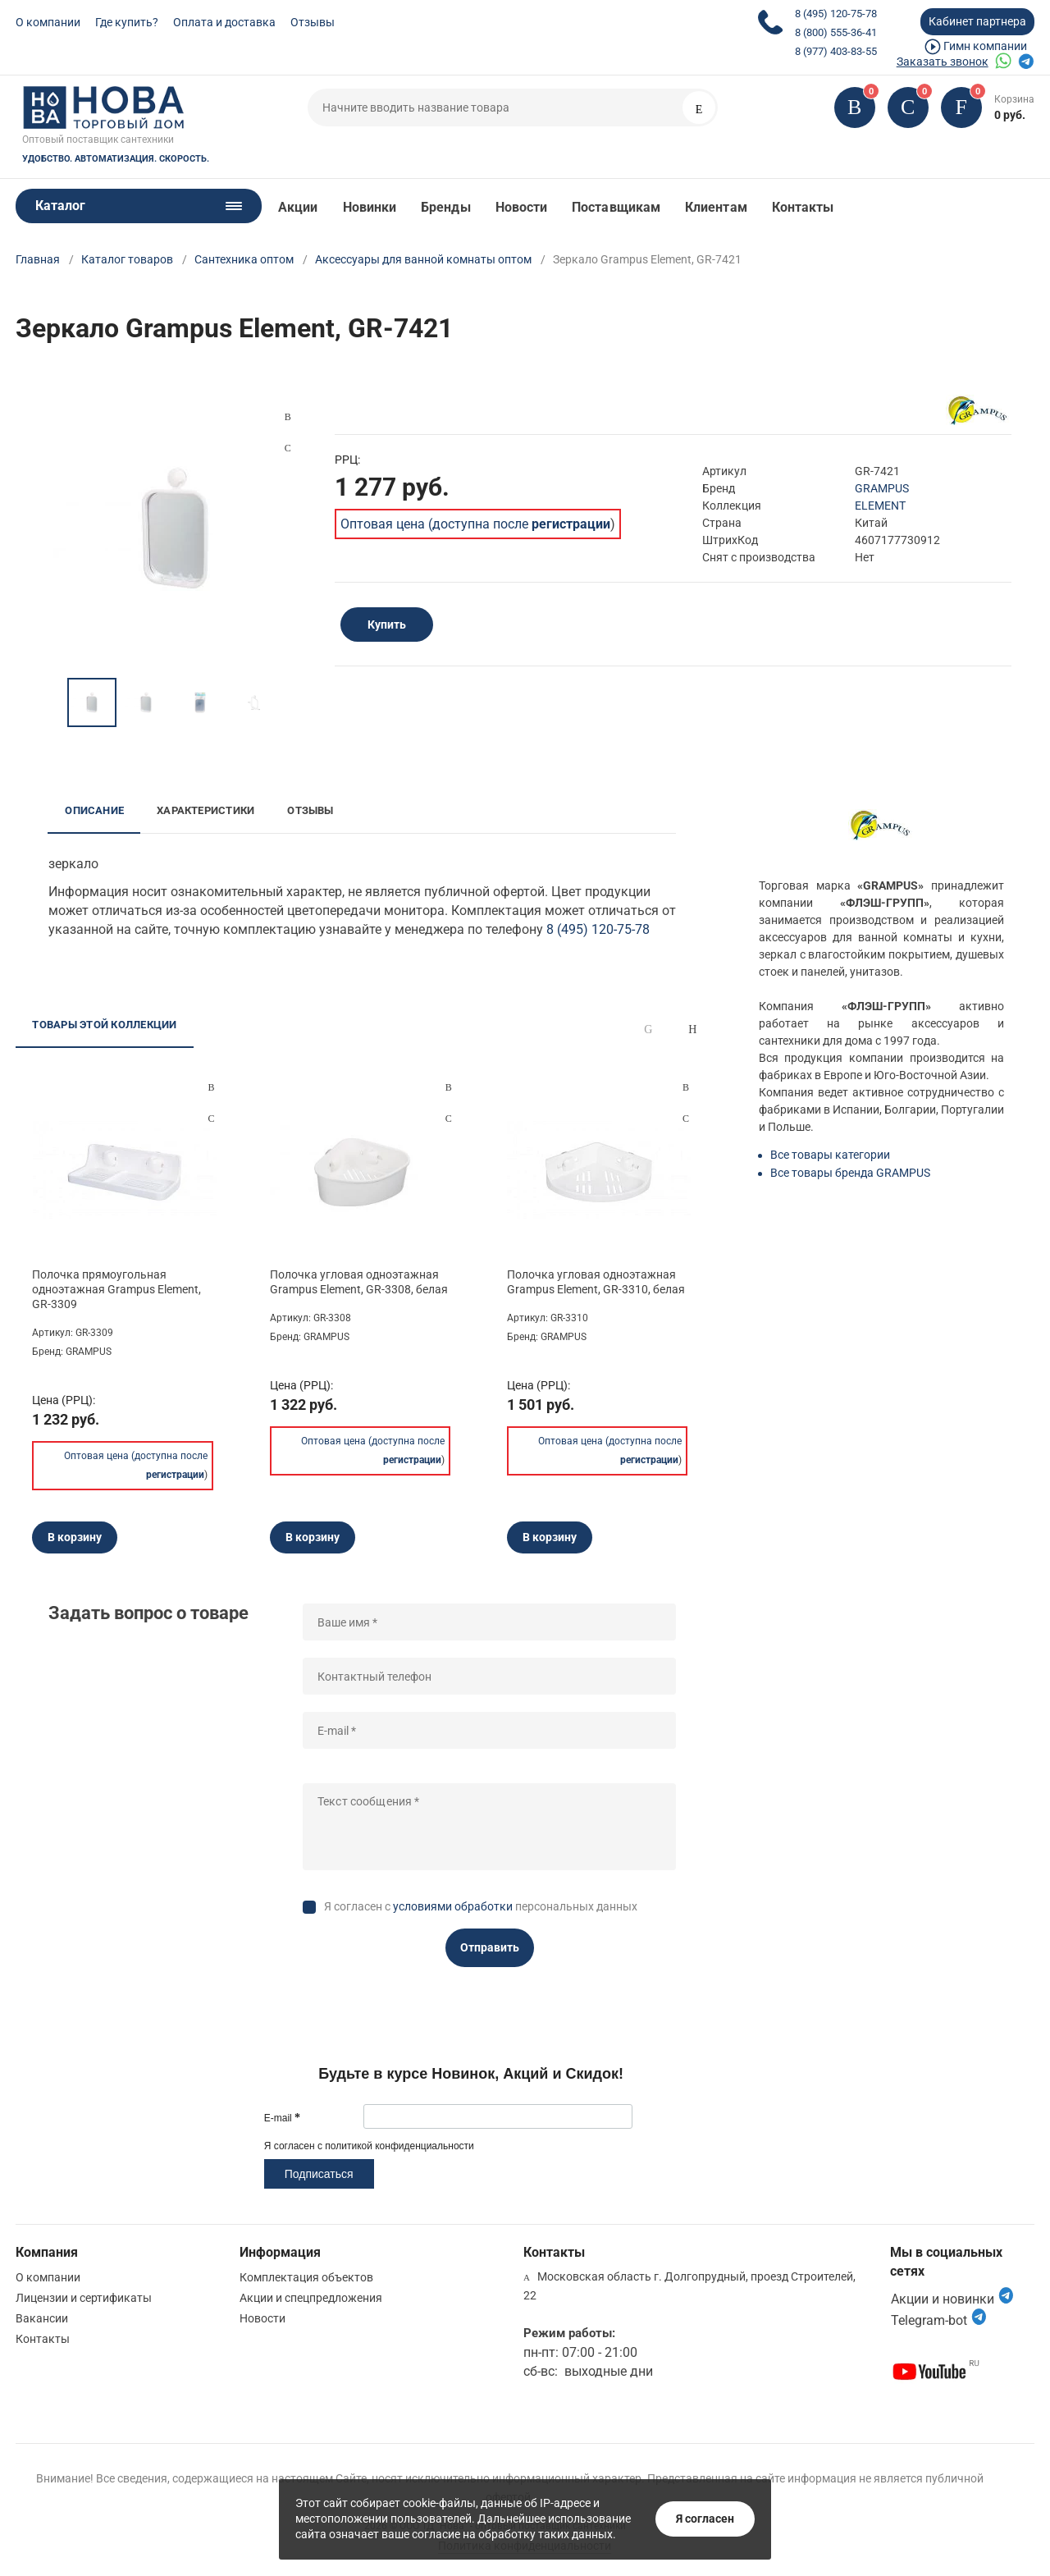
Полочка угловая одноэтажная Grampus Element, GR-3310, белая (596, 1282)
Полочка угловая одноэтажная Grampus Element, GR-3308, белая (359, 1282)
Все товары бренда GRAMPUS (850, 1172)
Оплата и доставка (224, 22)
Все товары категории (830, 1154)
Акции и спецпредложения (311, 2297)
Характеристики (205, 810)
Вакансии (42, 2318)
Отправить (489, 1947)
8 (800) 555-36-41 (836, 32)
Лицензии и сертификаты (84, 2297)
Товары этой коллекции (104, 1024)
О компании (48, 22)
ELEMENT (880, 505)
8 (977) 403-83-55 (836, 51)
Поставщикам (616, 207)
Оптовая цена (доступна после (475, 524)
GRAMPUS (882, 488)
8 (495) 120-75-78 (836, 13)
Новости (521, 207)
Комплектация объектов (306, 2277)
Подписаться (319, 2173)
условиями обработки (453, 1906)
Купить (387, 624)
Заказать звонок (942, 61)
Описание (94, 810)
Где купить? (126, 22)
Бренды (445, 207)
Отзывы (312, 22)
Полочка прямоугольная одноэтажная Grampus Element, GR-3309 (116, 1289)
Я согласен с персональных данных (480, 1906)
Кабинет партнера (977, 21)
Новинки (370, 207)
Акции (297, 207)
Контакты (803, 207)
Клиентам (716, 207)
